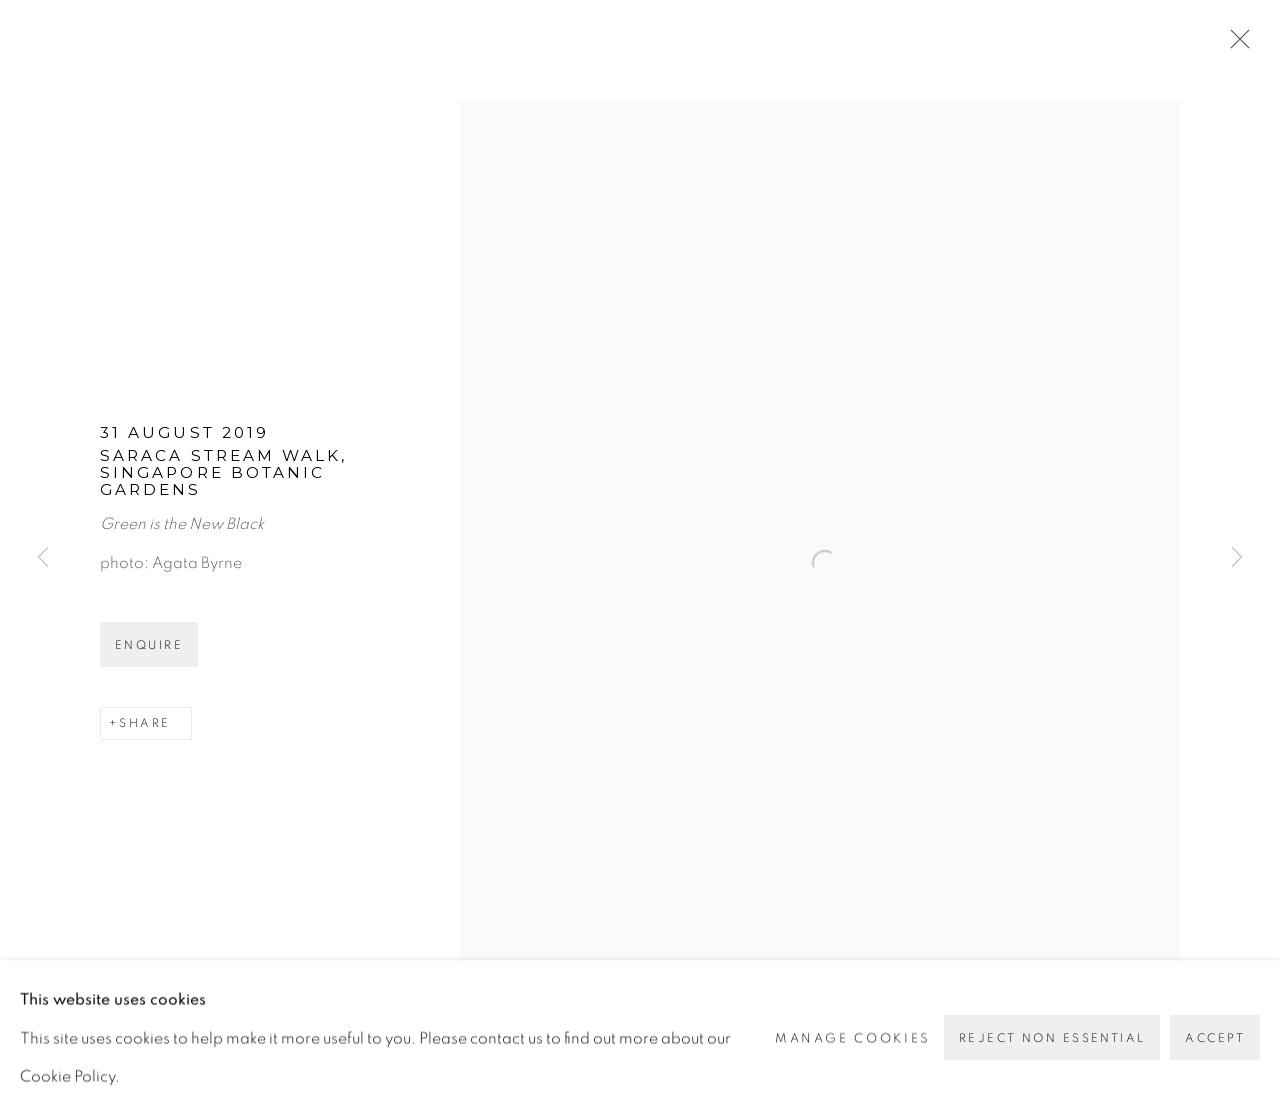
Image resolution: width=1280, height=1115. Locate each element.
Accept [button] (1215, 1038)
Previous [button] (43, 557)
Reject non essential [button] (1052, 1038)
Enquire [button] (149, 645)
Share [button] (144, 723)
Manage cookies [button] (853, 1037)
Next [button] (1237, 557)
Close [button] (1235, 45)
